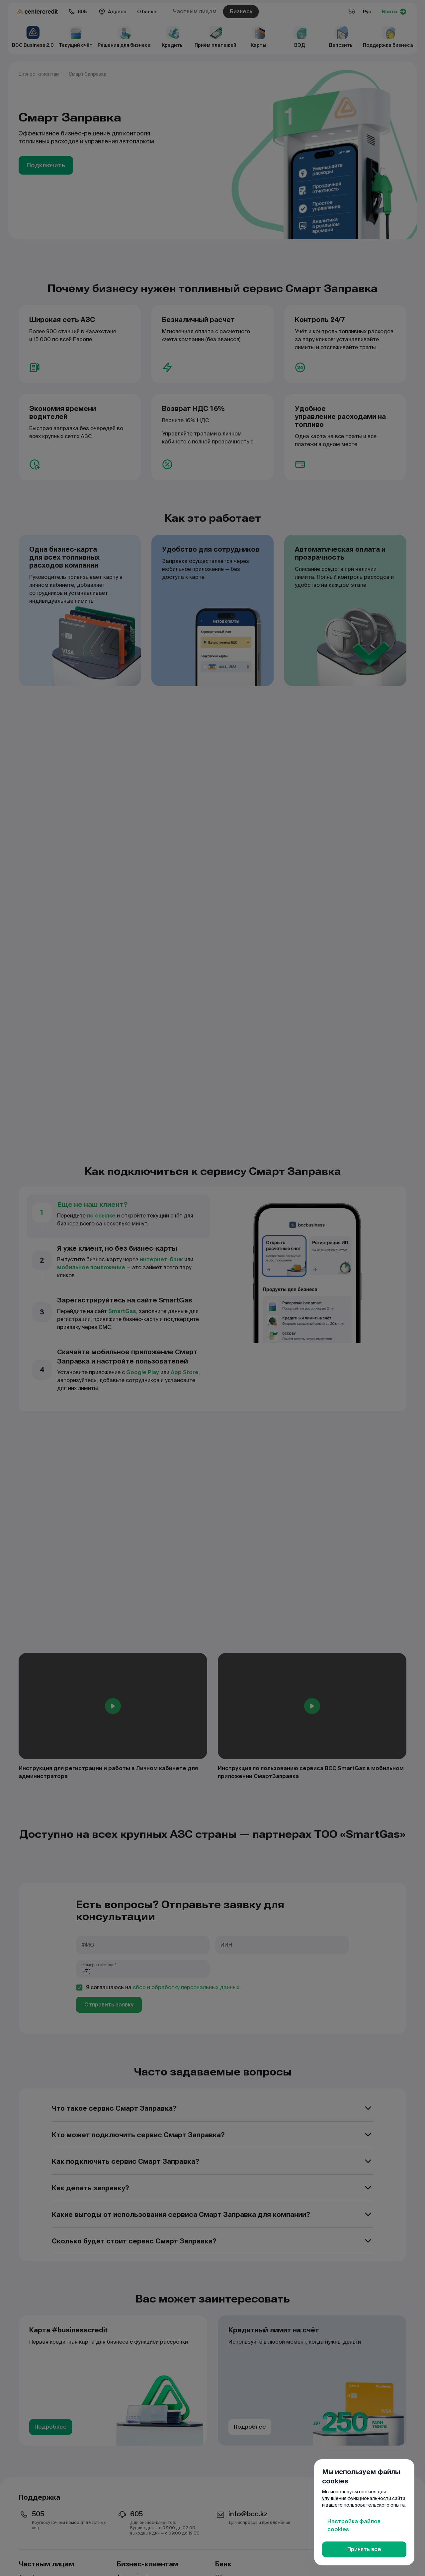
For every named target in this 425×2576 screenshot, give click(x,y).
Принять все (364, 2549)
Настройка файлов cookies (354, 2525)
